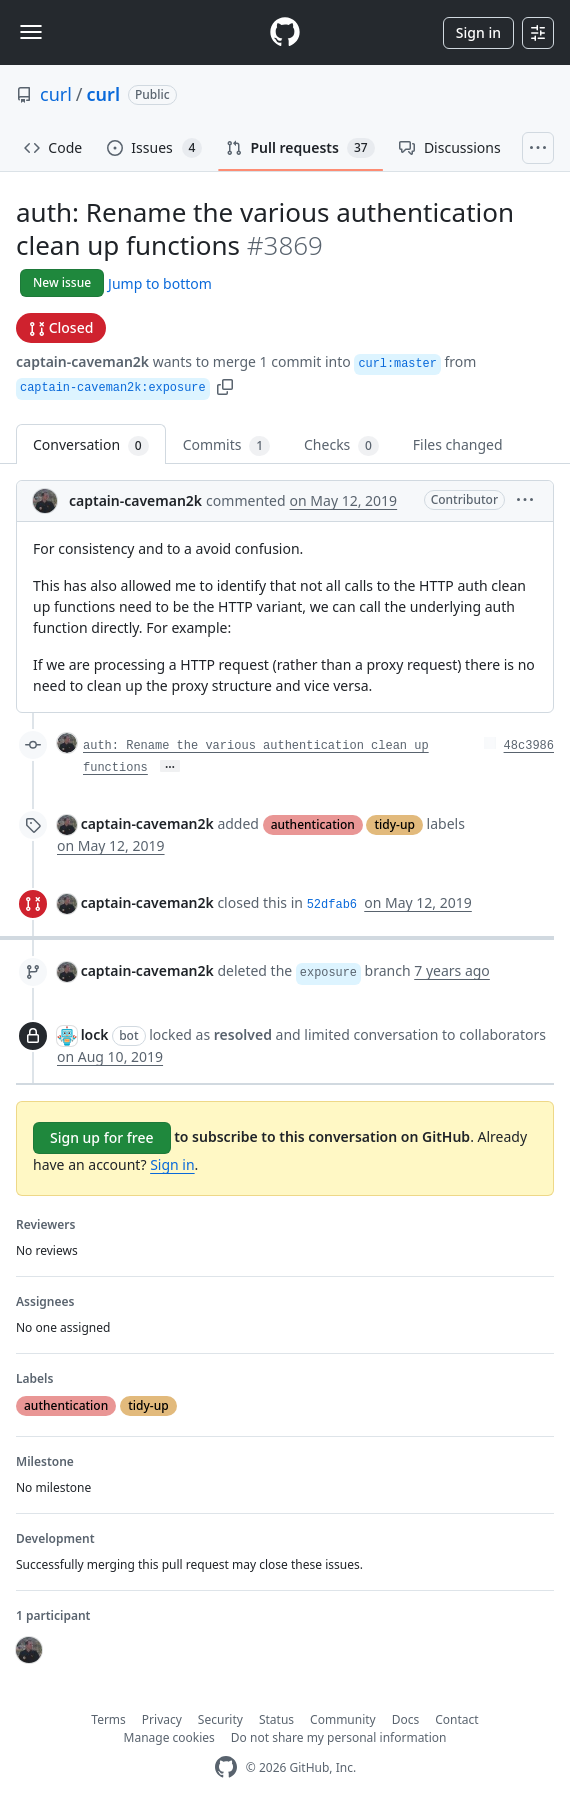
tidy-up (394, 824)
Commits (226, 445)
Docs (406, 1719)
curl (56, 94)
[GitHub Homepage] (226, 1767)
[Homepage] (285, 32)
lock (95, 1034)
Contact (456, 1719)
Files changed (458, 444)
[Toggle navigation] (31, 32)
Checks (341, 445)
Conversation (91, 445)
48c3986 (529, 746)
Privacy (162, 1719)
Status (276, 1719)
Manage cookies (169, 1737)
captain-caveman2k (82, 361)
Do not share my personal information (339, 1737)
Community (343, 1719)
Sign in (478, 32)
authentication (313, 824)
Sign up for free (102, 1137)
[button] (225, 385)
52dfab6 (332, 905)
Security (220, 1719)
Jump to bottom (160, 283)
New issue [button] (62, 282)
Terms (108, 1719)
